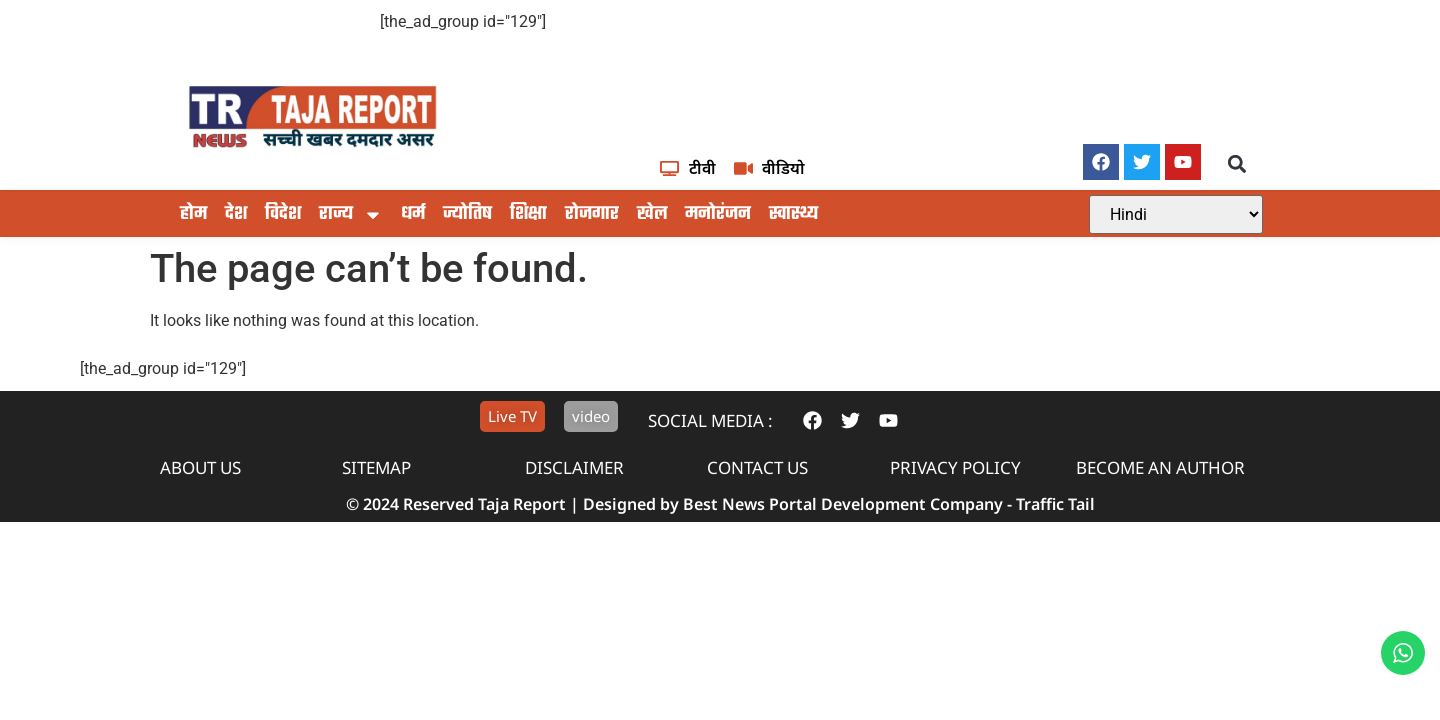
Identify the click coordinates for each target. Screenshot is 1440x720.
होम (193, 214)
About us (200, 467)
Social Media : (710, 420)
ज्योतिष (467, 214)
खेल (652, 214)
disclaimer (574, 467)
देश (236, 214)
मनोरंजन (718, 214)
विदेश (283, 214)
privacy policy (955, 467)
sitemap (376, 467)
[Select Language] (1176, 214)
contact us (757, 467)
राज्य (351, 215)
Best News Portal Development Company (843, 504)
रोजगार (592, 214)
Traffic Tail (1055, 504)
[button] (1237, 163)
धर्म (413, 214)
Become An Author (1160, 467)
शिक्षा (528, 214)
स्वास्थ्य (793, 214)
